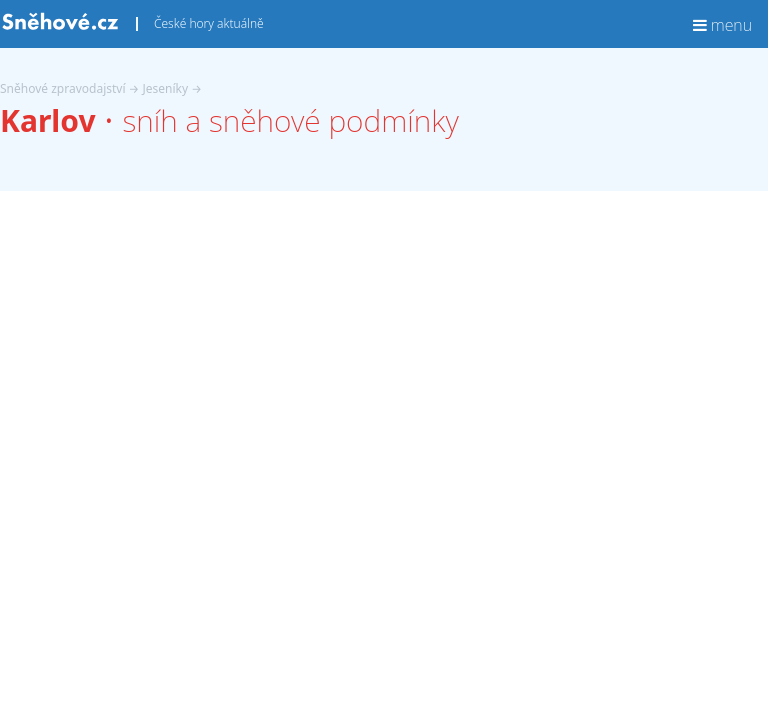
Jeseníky (166, 88)
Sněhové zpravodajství (63, 88)
